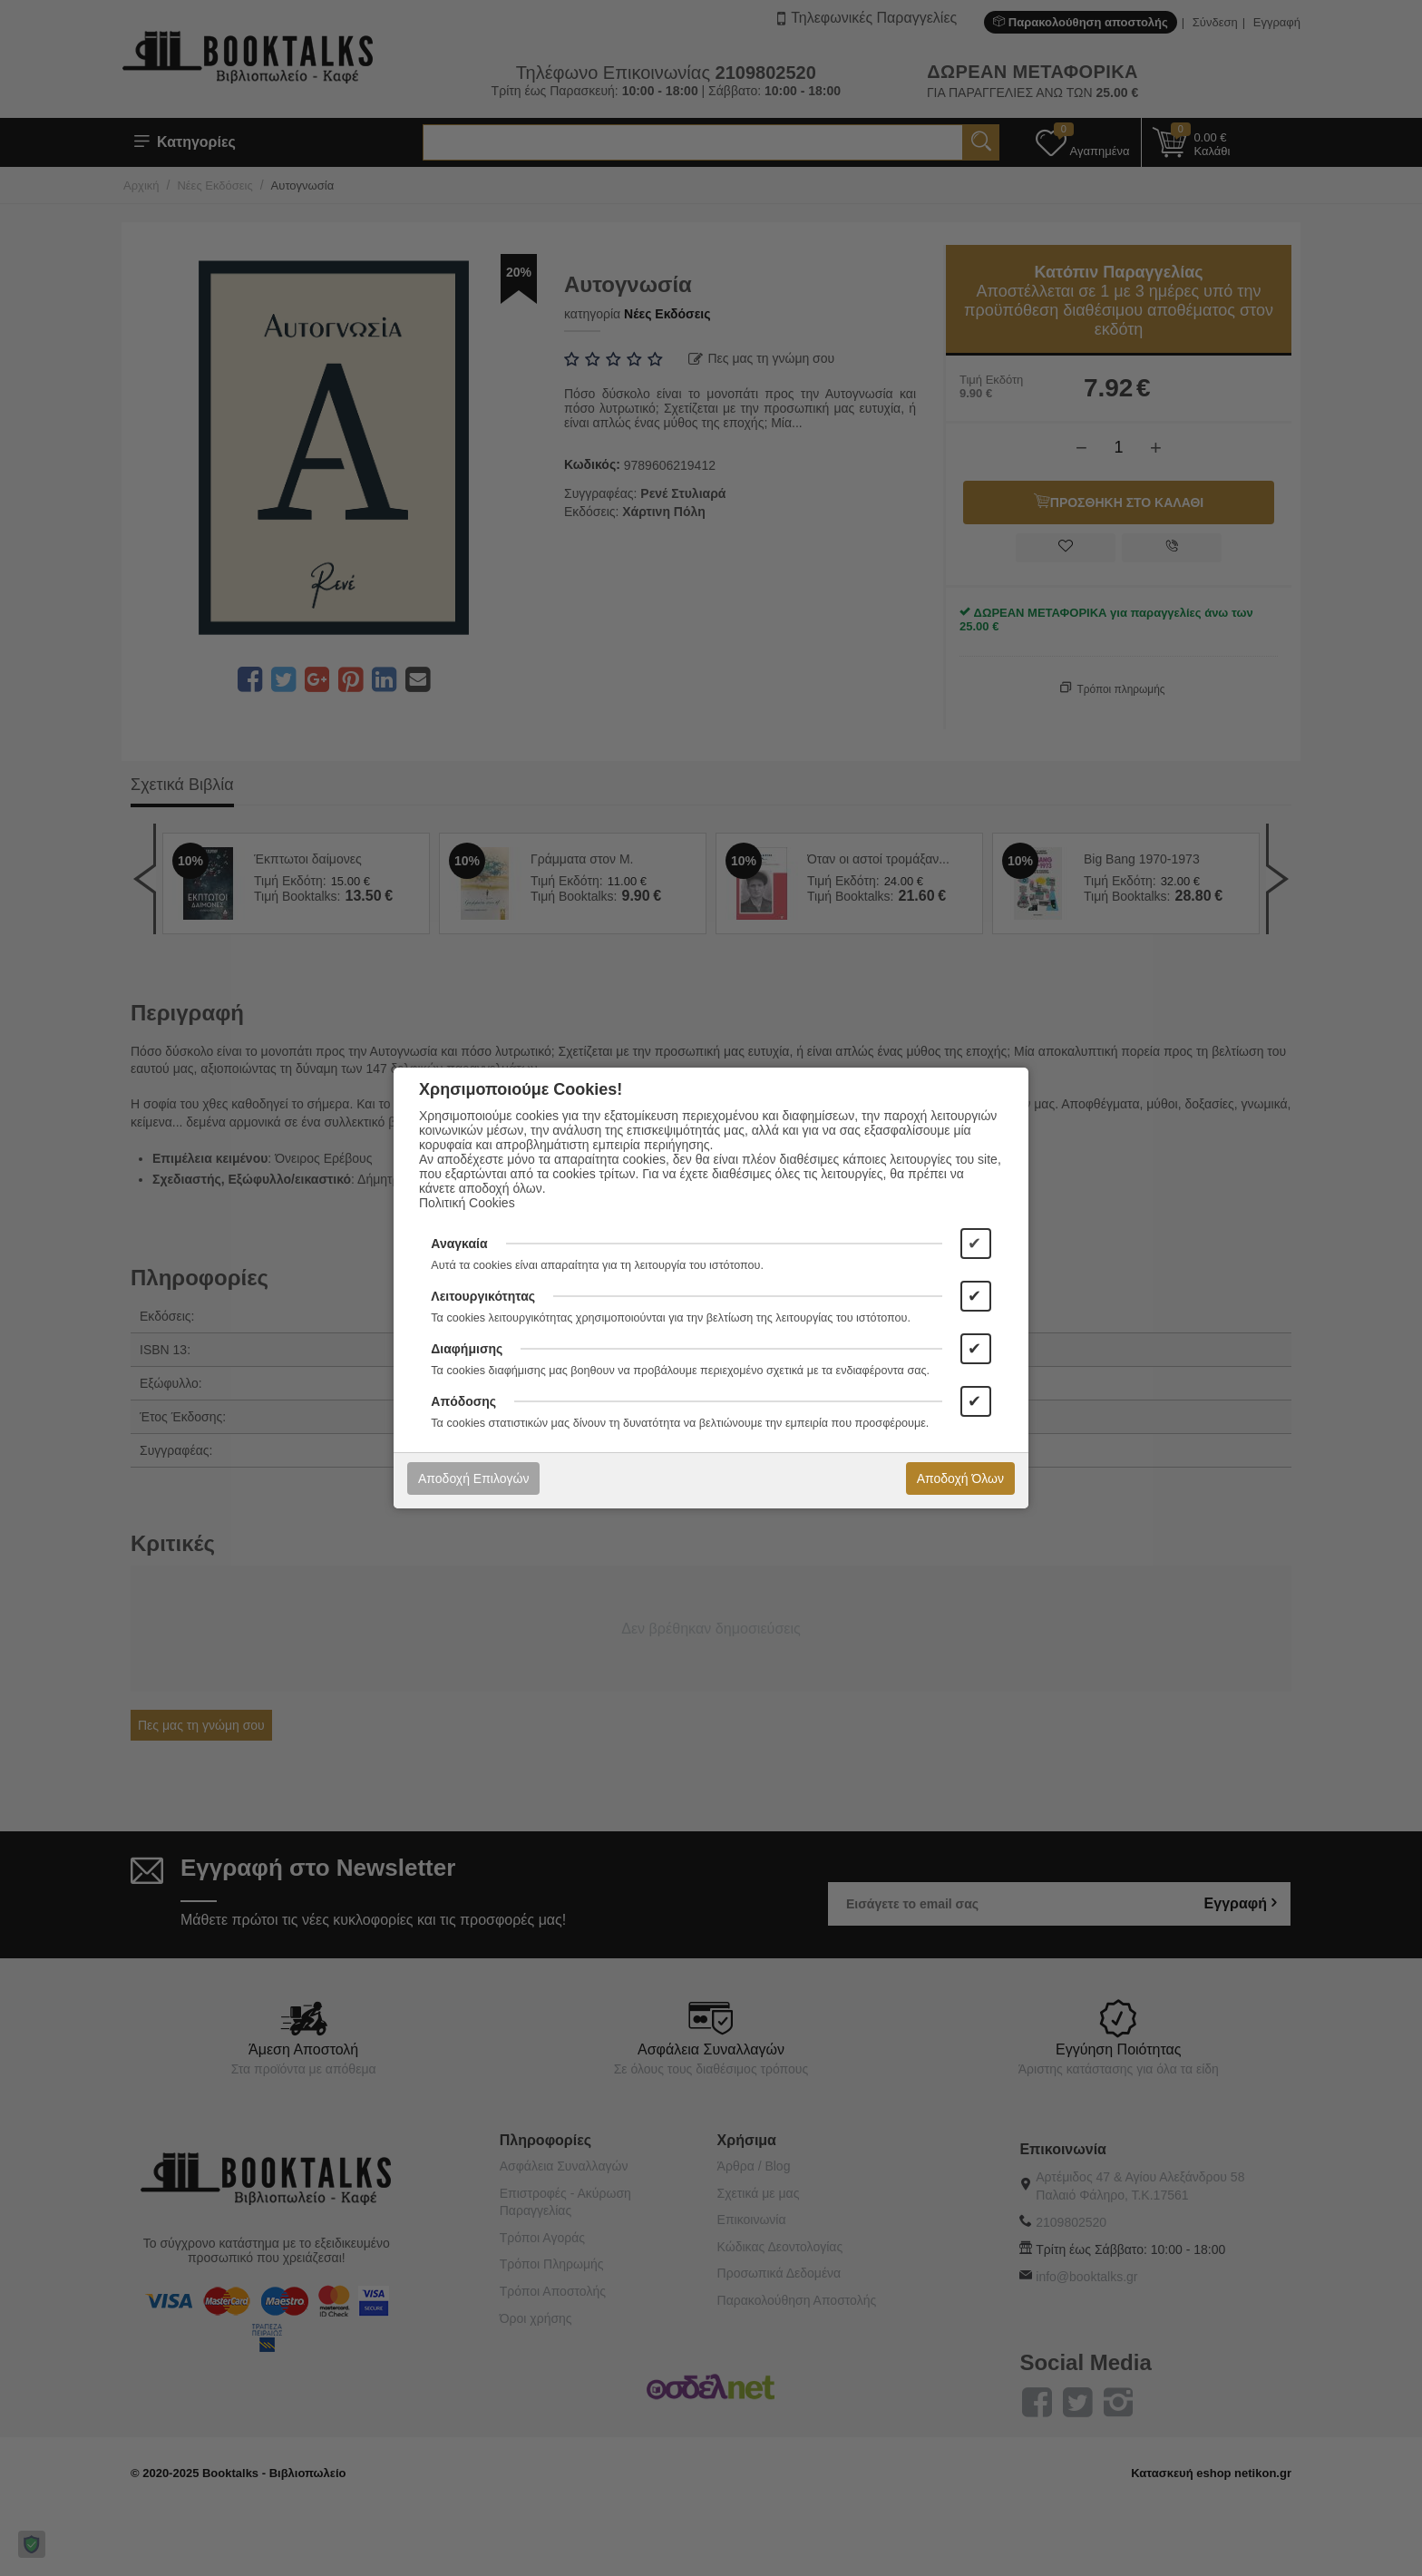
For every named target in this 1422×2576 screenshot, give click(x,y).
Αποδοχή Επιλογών (473, 1478)
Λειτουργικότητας (483, 1296)
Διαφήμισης (466, 1349)
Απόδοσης (463, 1401)
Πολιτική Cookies (467, 1202)
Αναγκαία (459, 1243)
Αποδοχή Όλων (960, 1478)
